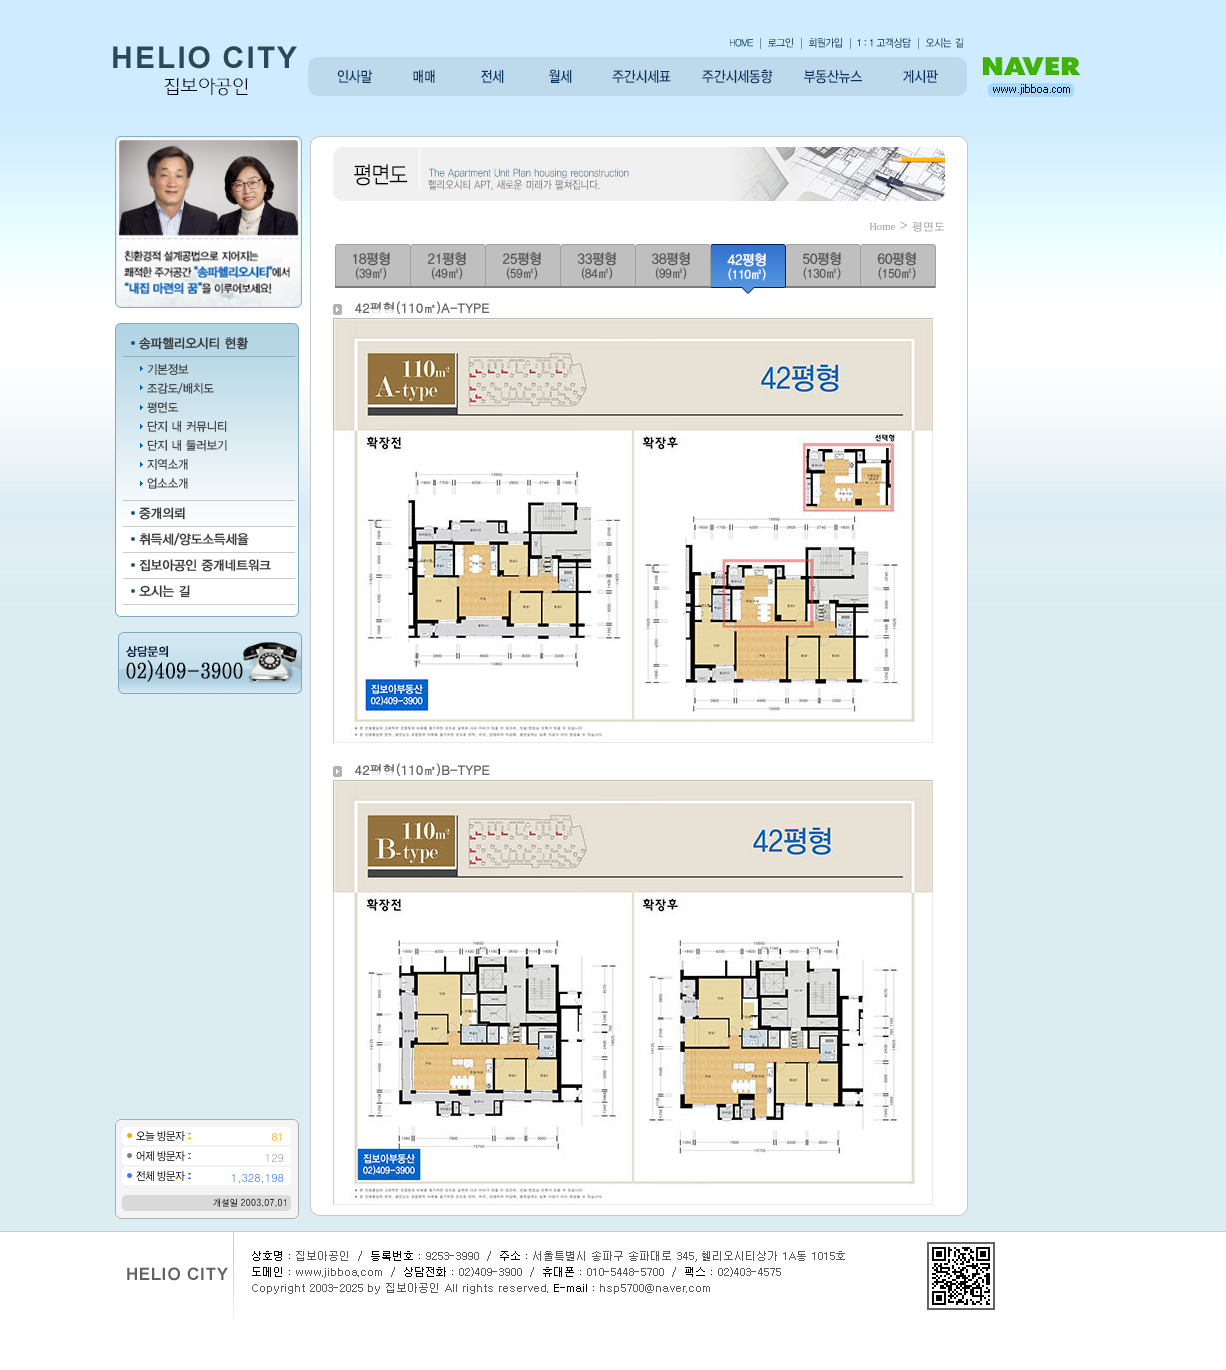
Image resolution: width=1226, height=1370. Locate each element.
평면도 (928, 226)
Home (882, 226)
